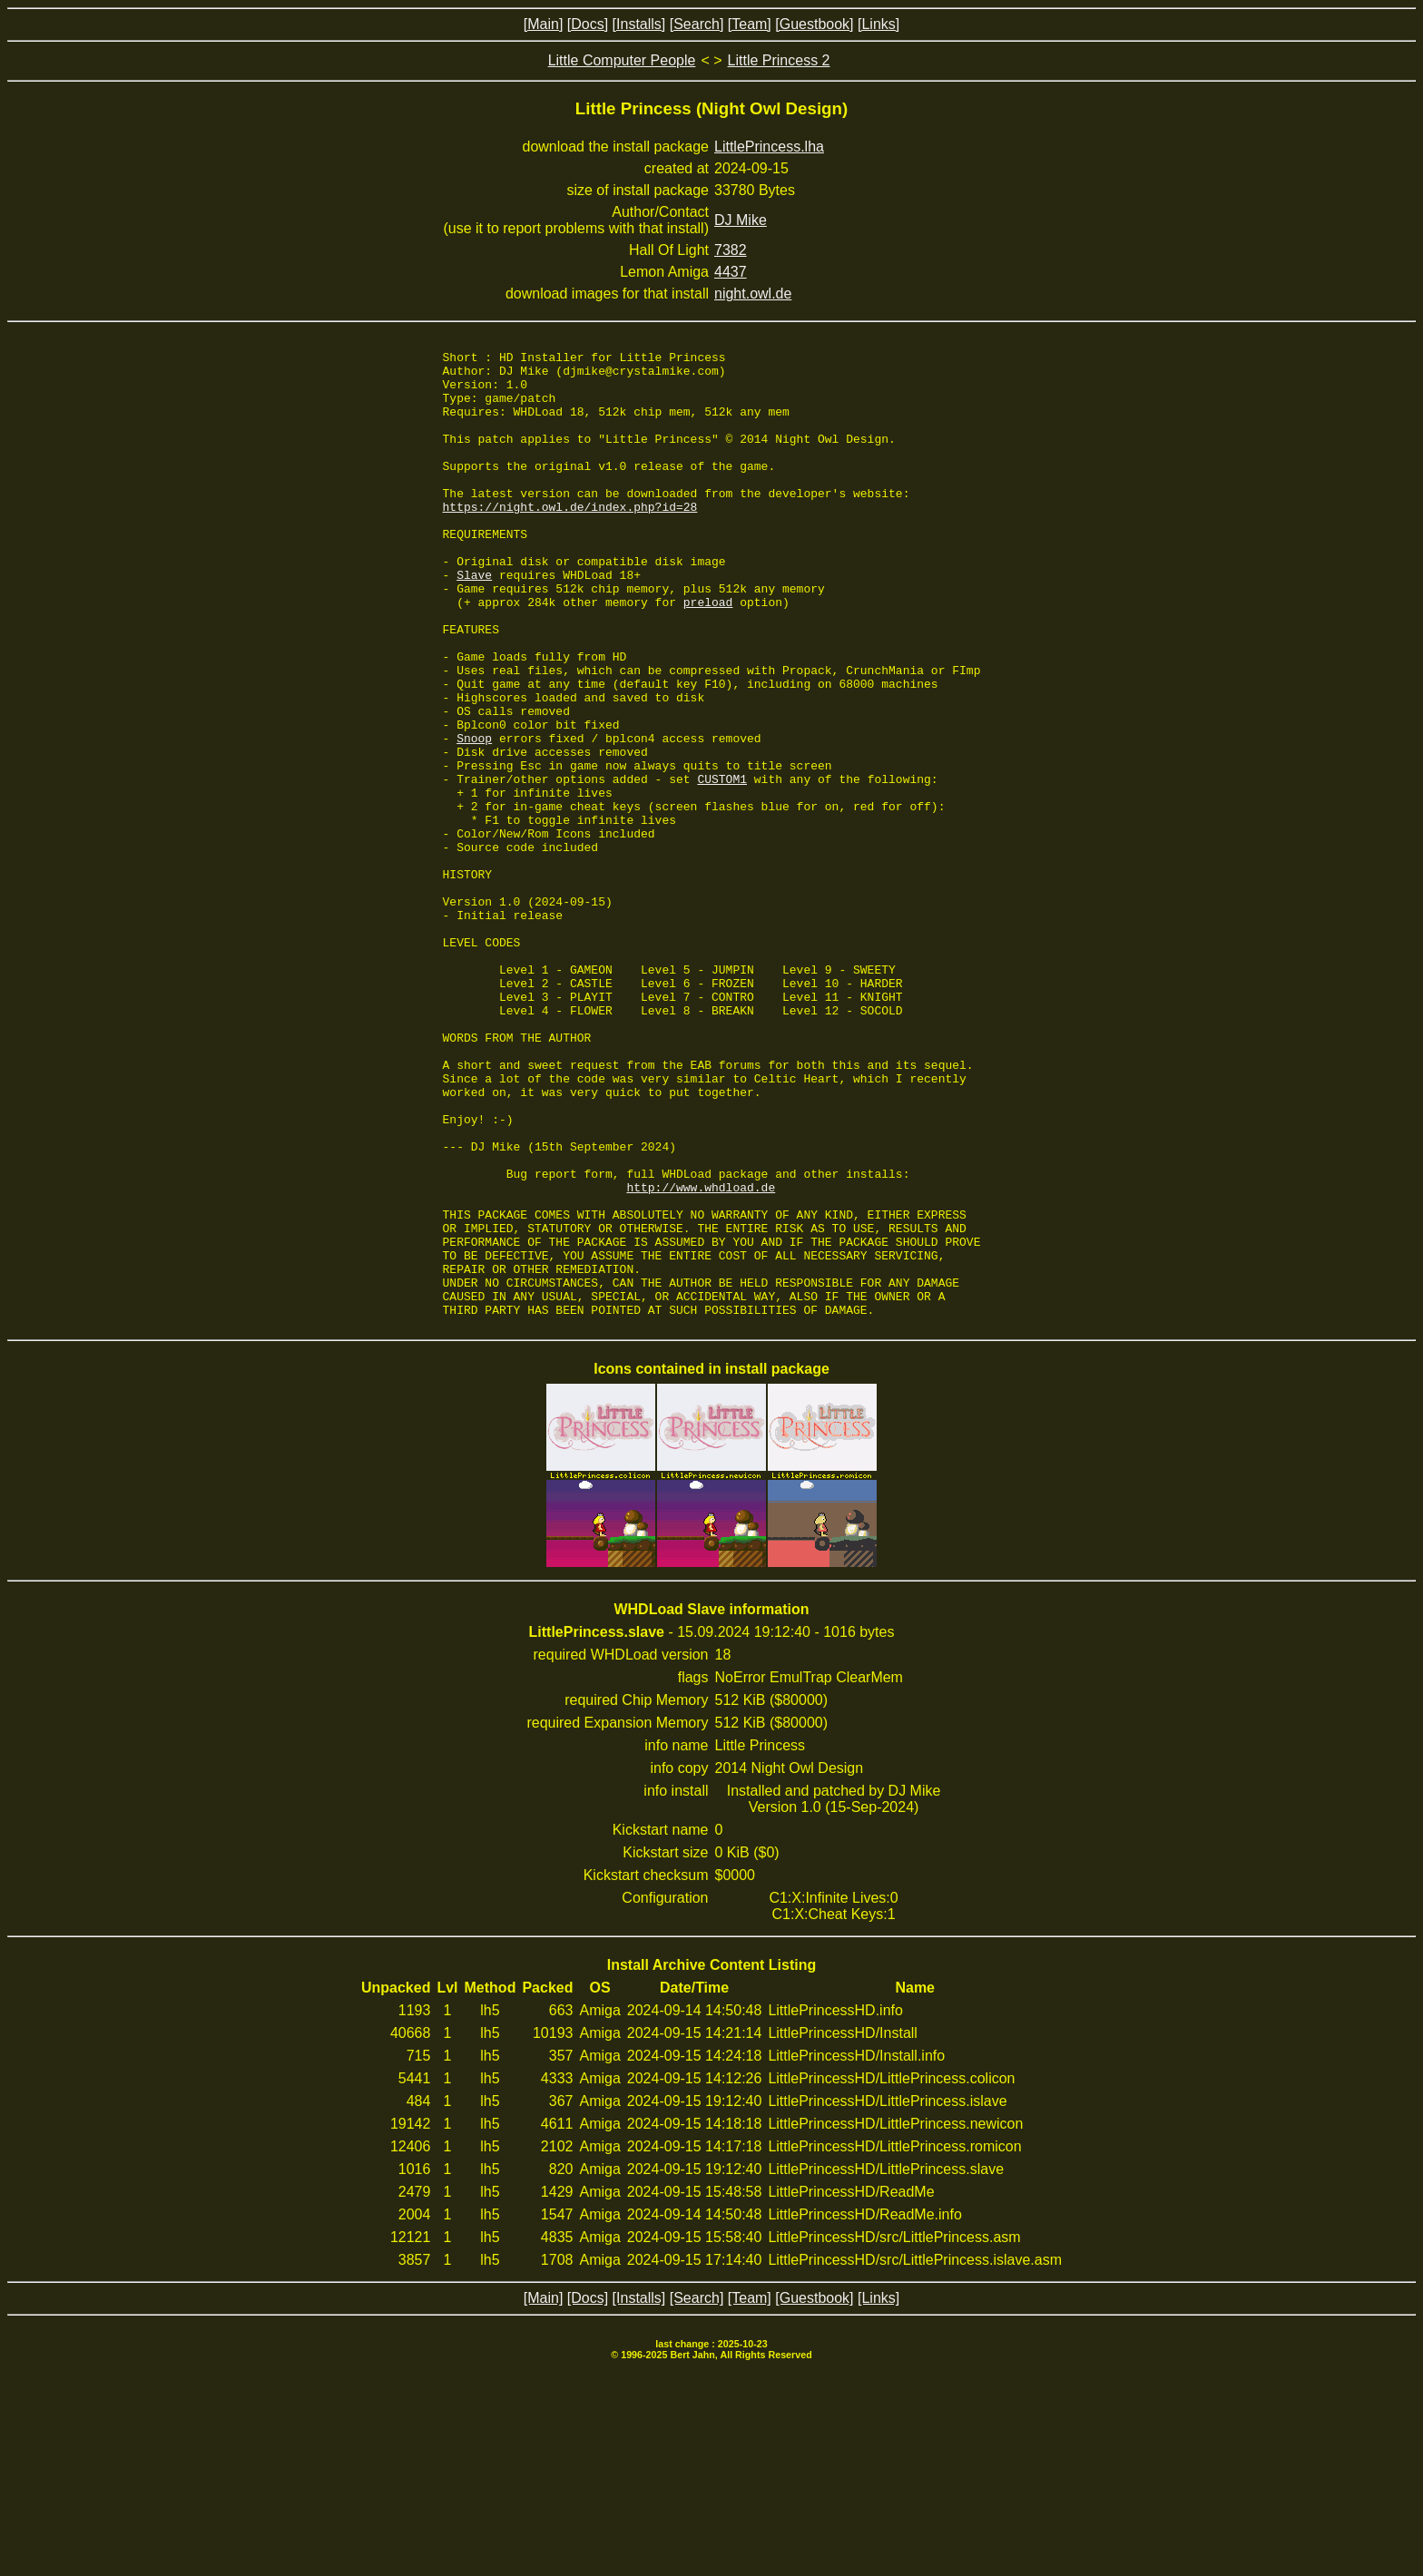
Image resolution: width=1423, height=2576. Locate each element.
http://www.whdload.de (700, 1355)
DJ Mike (740, 220)
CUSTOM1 (722, 865)
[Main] (544, 24)
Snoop (474, 816)
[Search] (697, 24)
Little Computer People (622, 60)
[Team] (749, 24)
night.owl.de (752, 293)
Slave (474, 620)
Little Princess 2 (779, 60)
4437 (730, 271)
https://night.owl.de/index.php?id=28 (570, 539)
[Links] (878, 24)
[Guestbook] (814, 24)
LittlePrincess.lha (769, 146)
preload (708, 653)
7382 (730, 250)
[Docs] (587, 24)
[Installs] (639, 24)
